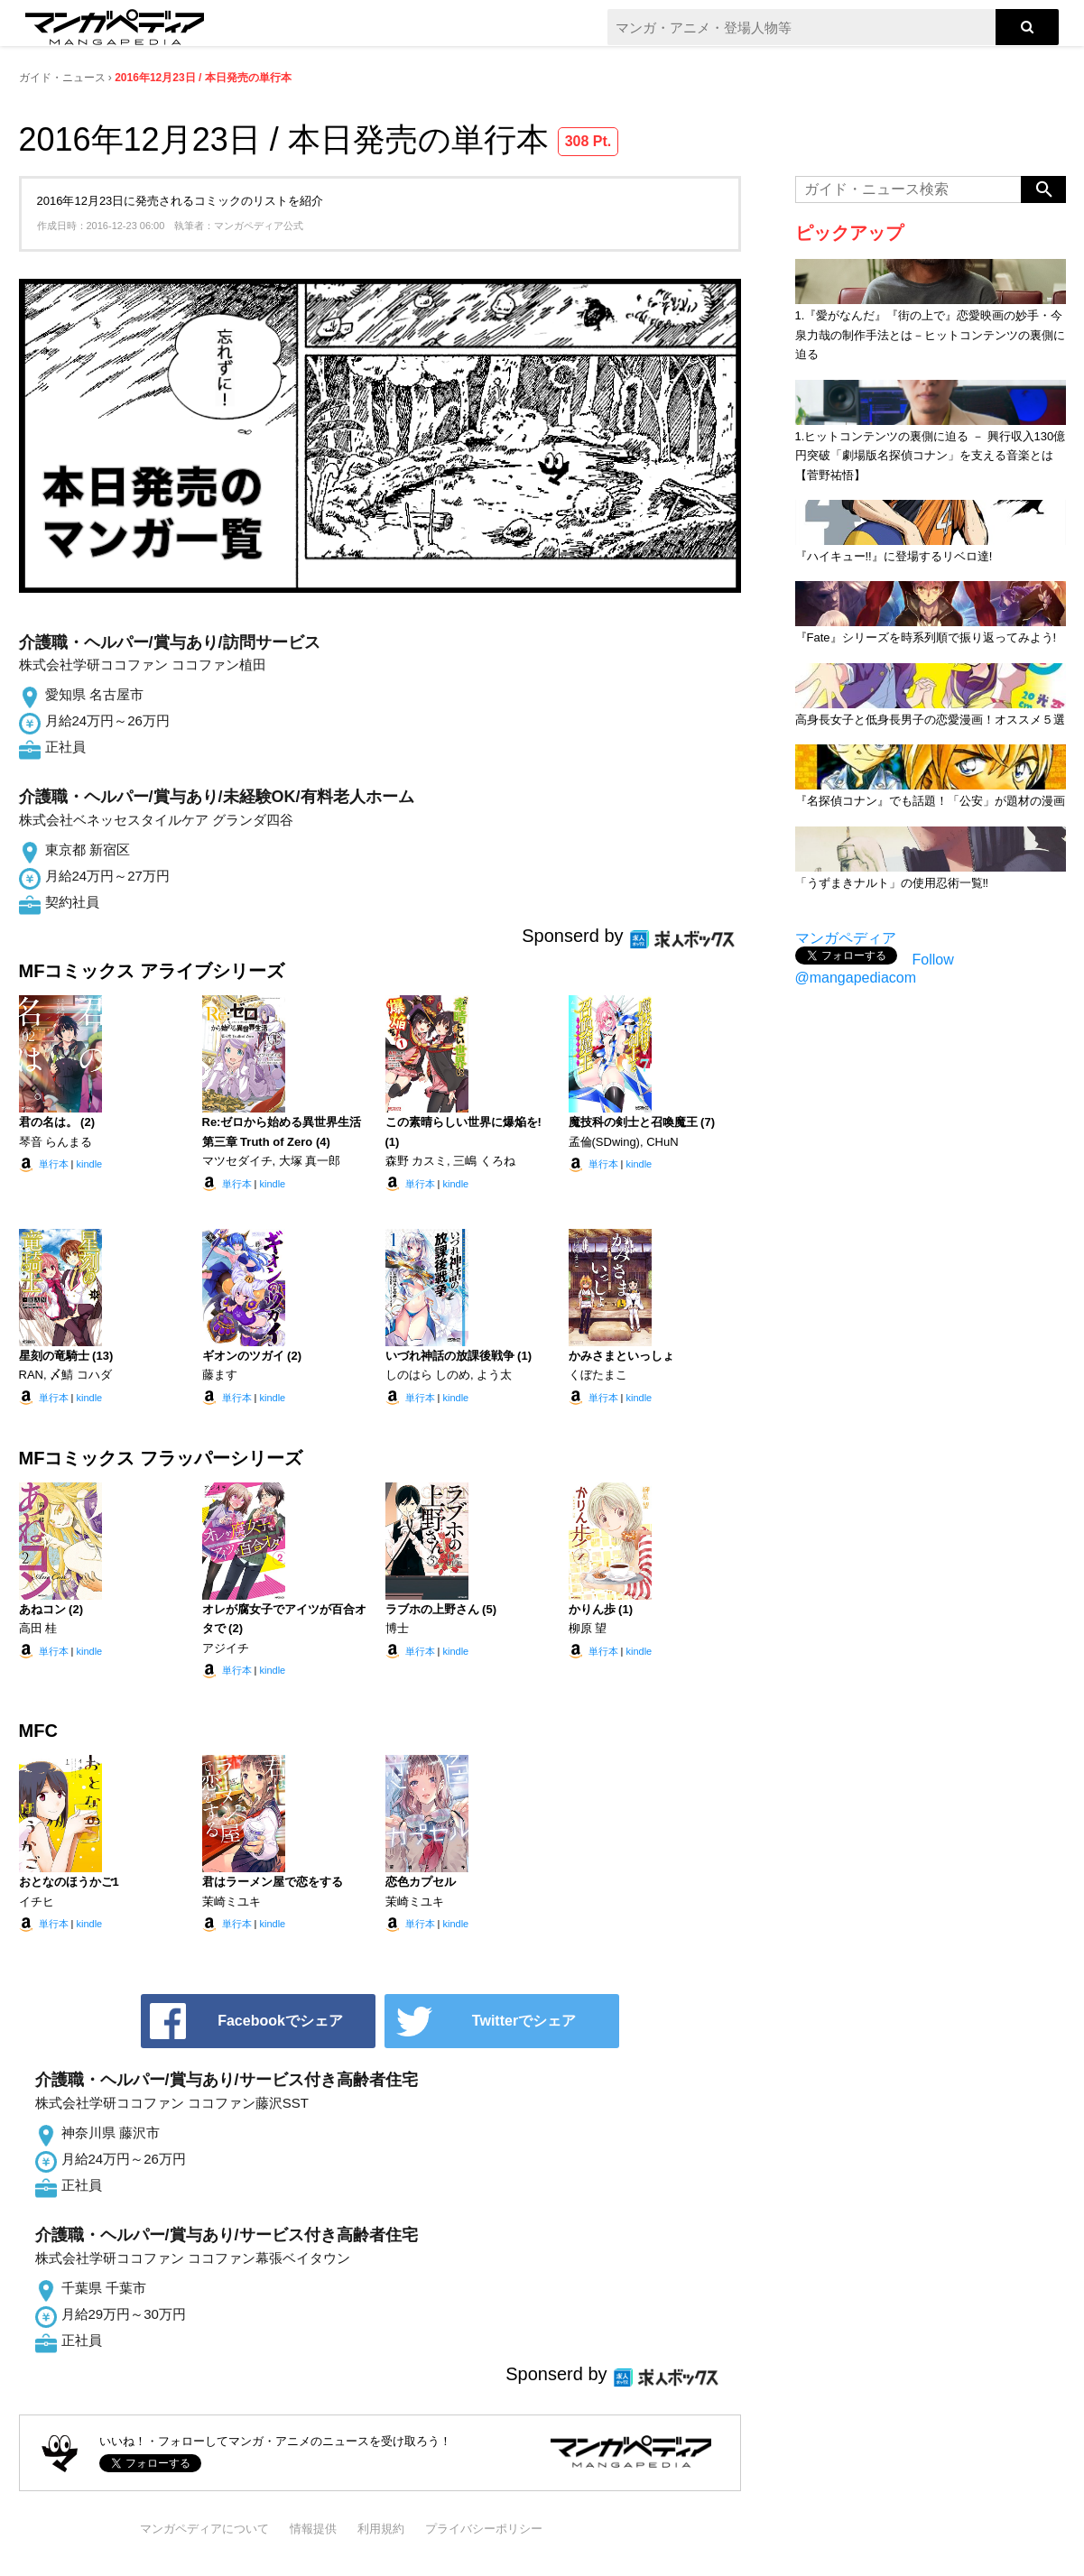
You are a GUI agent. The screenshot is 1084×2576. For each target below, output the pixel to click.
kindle (89, 1164)
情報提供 (313, 2528)
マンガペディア (845, 938)
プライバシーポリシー (483, 2528)
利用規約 (380, 2528)
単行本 (54, 1164)
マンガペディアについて (204, 2528)
